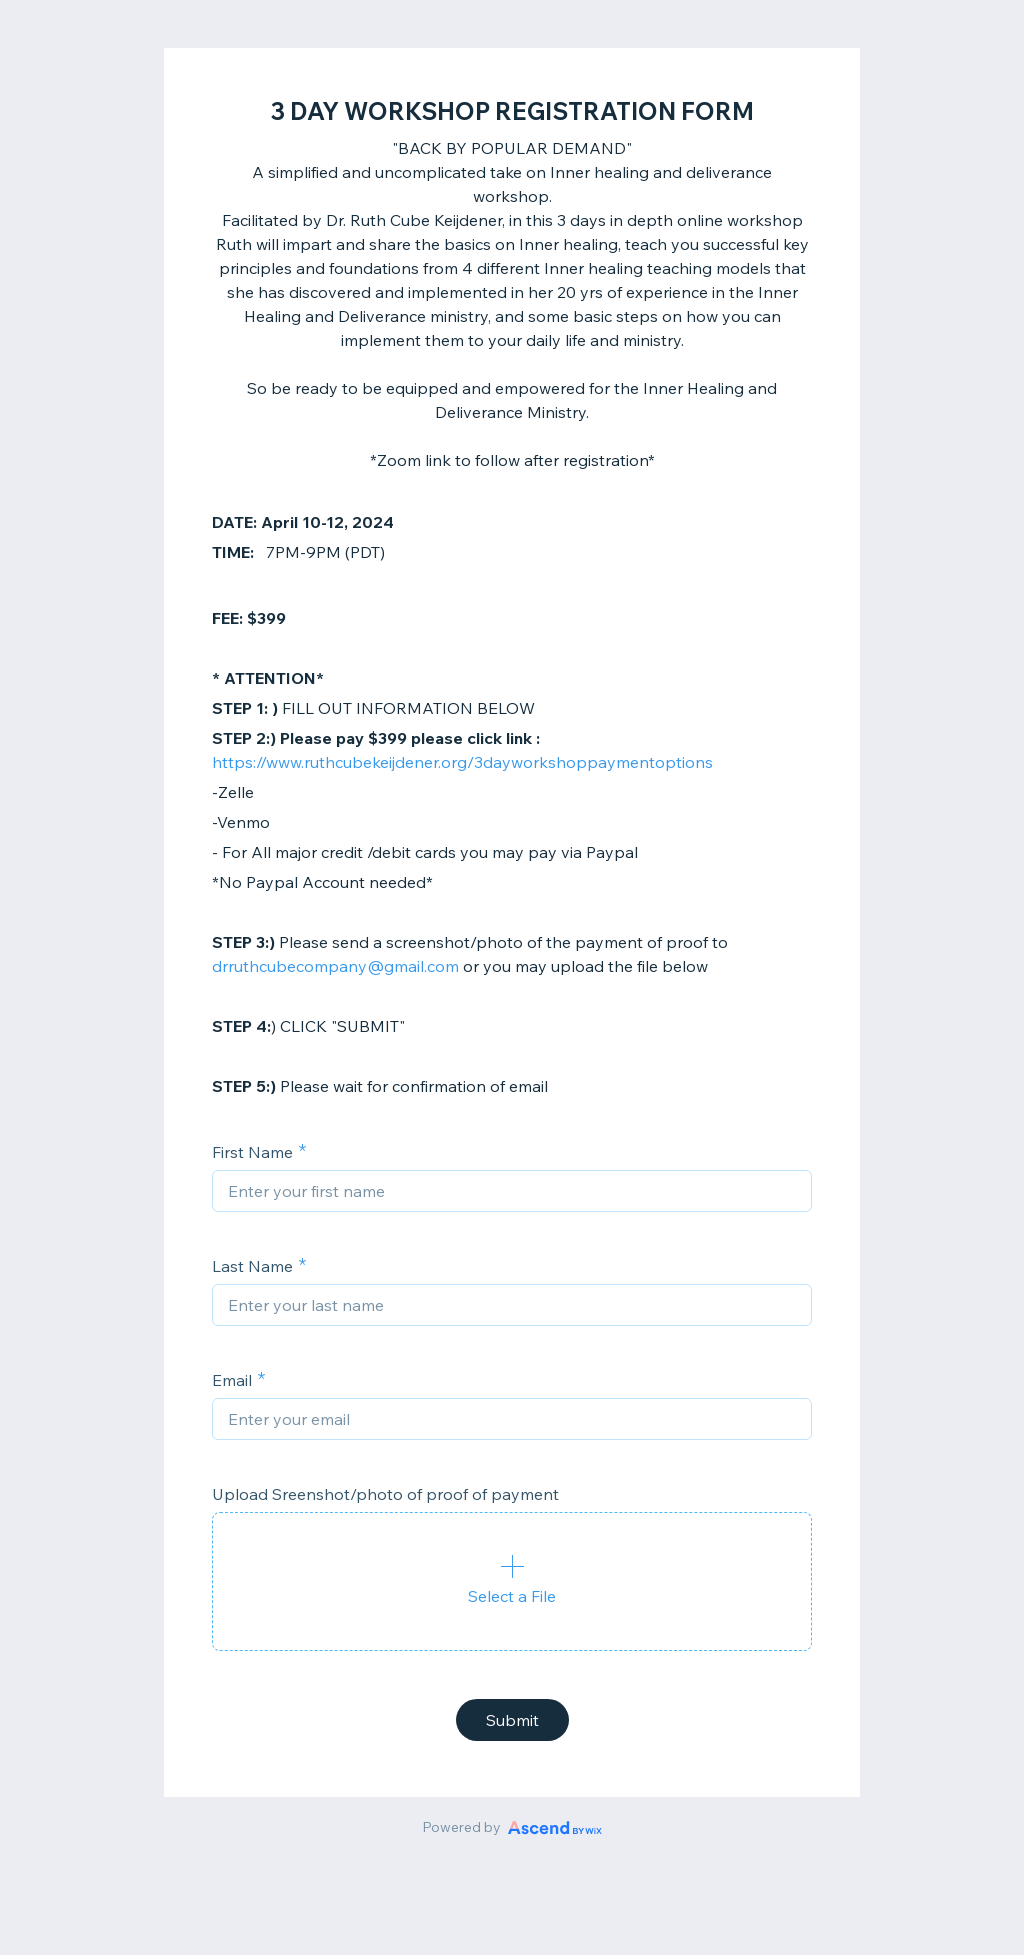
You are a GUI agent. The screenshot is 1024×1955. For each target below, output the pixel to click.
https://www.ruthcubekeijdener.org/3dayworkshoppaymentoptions (462, 762)
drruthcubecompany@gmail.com (335, 966)
